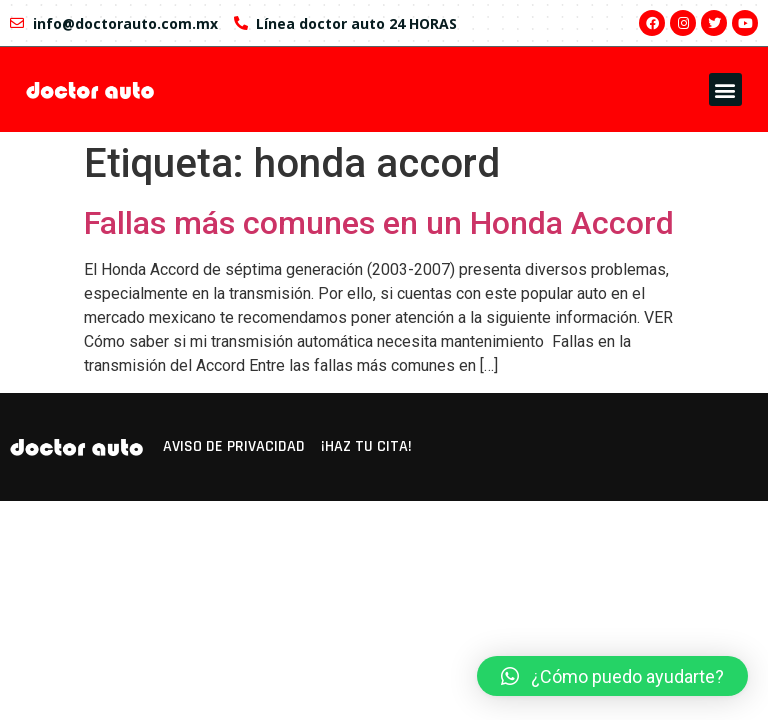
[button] (725, 89)
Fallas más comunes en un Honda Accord (379, 223)
